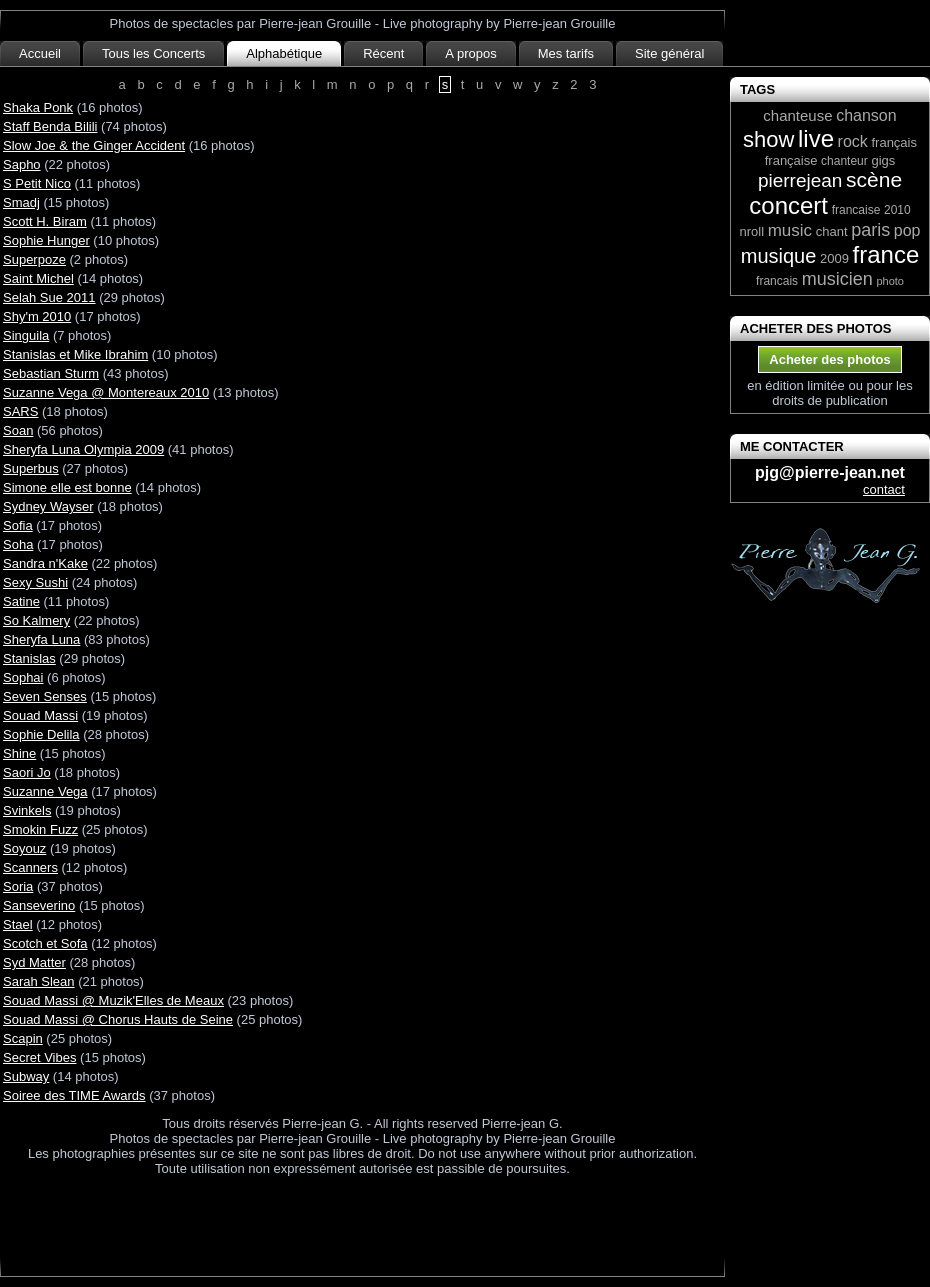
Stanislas (29, 658)
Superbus (31, 468)
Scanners (30, 867)
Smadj (21, 202)
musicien (837, 279)
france (886, 254)
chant (832, 231)
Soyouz (24, 848)
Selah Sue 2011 (49, 297)
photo (890, 281)
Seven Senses (45, 696)
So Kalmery (36, 620)
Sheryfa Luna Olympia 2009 (83, 449)
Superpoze (34, 259)
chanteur (844, 161)
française (791, 160)
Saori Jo (27, 772)
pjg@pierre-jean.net (830, 472)
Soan (18, 430)
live (816, 138)
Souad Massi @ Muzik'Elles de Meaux (113, 1000)
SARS (20, 411)
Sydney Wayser (48, 506)
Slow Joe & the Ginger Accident (94, 145)
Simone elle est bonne (67, 487)
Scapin (23, 1038)
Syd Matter (34, 962)
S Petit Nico (37, 183)
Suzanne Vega (45, 791)
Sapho (22, 164)
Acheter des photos (829, 359)
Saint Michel (38, 278)
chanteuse (797, 115)
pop (907, 230)
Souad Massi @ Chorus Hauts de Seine (118, 1019)
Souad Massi (40, 715)
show (768, 139)
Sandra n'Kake (45, 563)
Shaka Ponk (38, 107)
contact (884, 489)
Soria (18, 886)
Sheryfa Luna (41, 639)
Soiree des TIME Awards (74, 1095)
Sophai (23, 677)
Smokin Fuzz (40, 829)
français (894, 142)
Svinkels (27, 810)
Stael (18, 924)
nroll (751, 231)
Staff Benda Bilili (50, 126)
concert (788, 205)
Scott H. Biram (45, 221)
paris (870, 230)
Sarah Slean (39, 981)
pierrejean (800, 180)
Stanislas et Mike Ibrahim (75, 354)
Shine (19, 753)
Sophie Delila (41, 734)
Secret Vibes (39, 1057)
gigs (883, 160)
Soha (18, 544)
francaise (856, 210)
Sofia (18, 525)
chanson (866, 115)
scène (874, 179)
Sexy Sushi (35, 582)
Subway (26, 1076)
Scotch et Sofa (45, 943)
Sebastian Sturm (51, 373)
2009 (834, 258)
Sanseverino (39, 905)
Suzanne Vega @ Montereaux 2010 (106, 392)
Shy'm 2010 (37, 316)
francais (777, 281)
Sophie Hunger (46, 240)
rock (853, 141)
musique (779, 256)
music (790, 230)
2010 (897, 210)
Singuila (26, 335)
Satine (21, 601)
